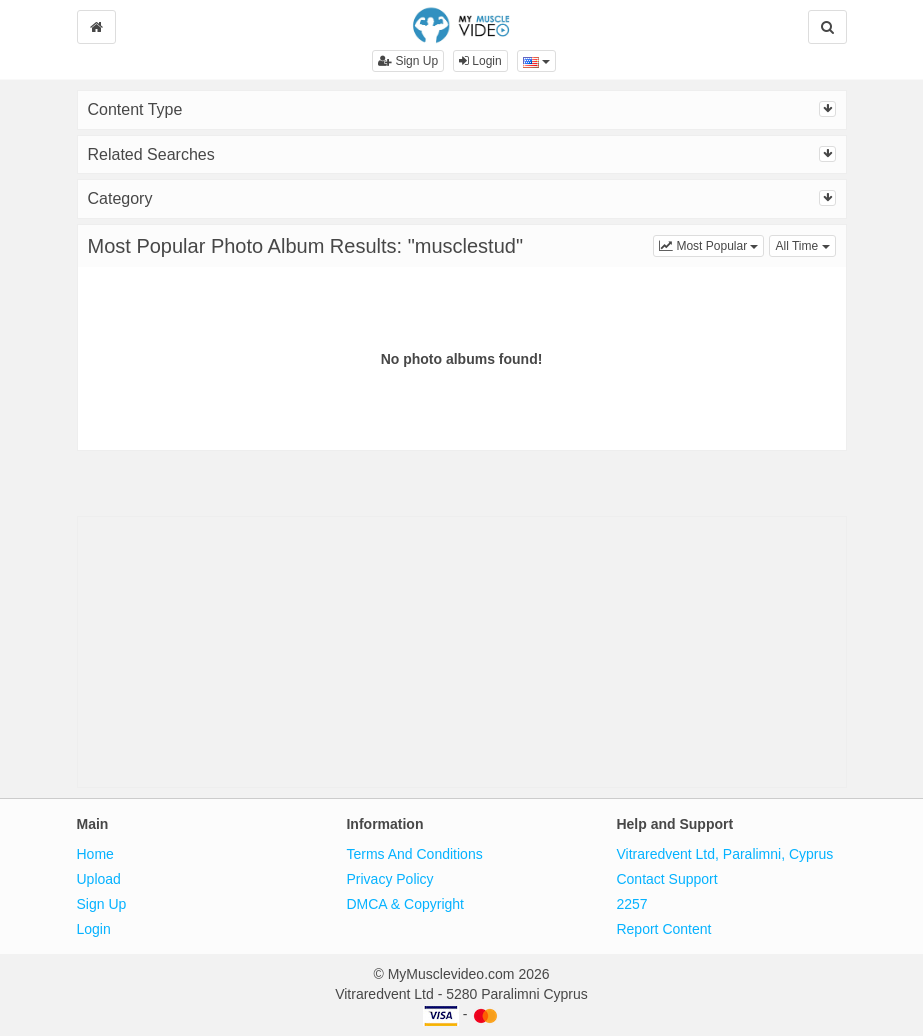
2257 (631, 904)
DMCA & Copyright (404, 904)
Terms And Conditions (414, 854)
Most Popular (711, 244)
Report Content (663, 929)
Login (480, 61)
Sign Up (408, 61)
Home (95, 854)
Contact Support (666, 879)
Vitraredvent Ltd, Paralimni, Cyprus (724, 854)
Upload (99, 879)
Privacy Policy (389, 879)
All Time (805, 244)
